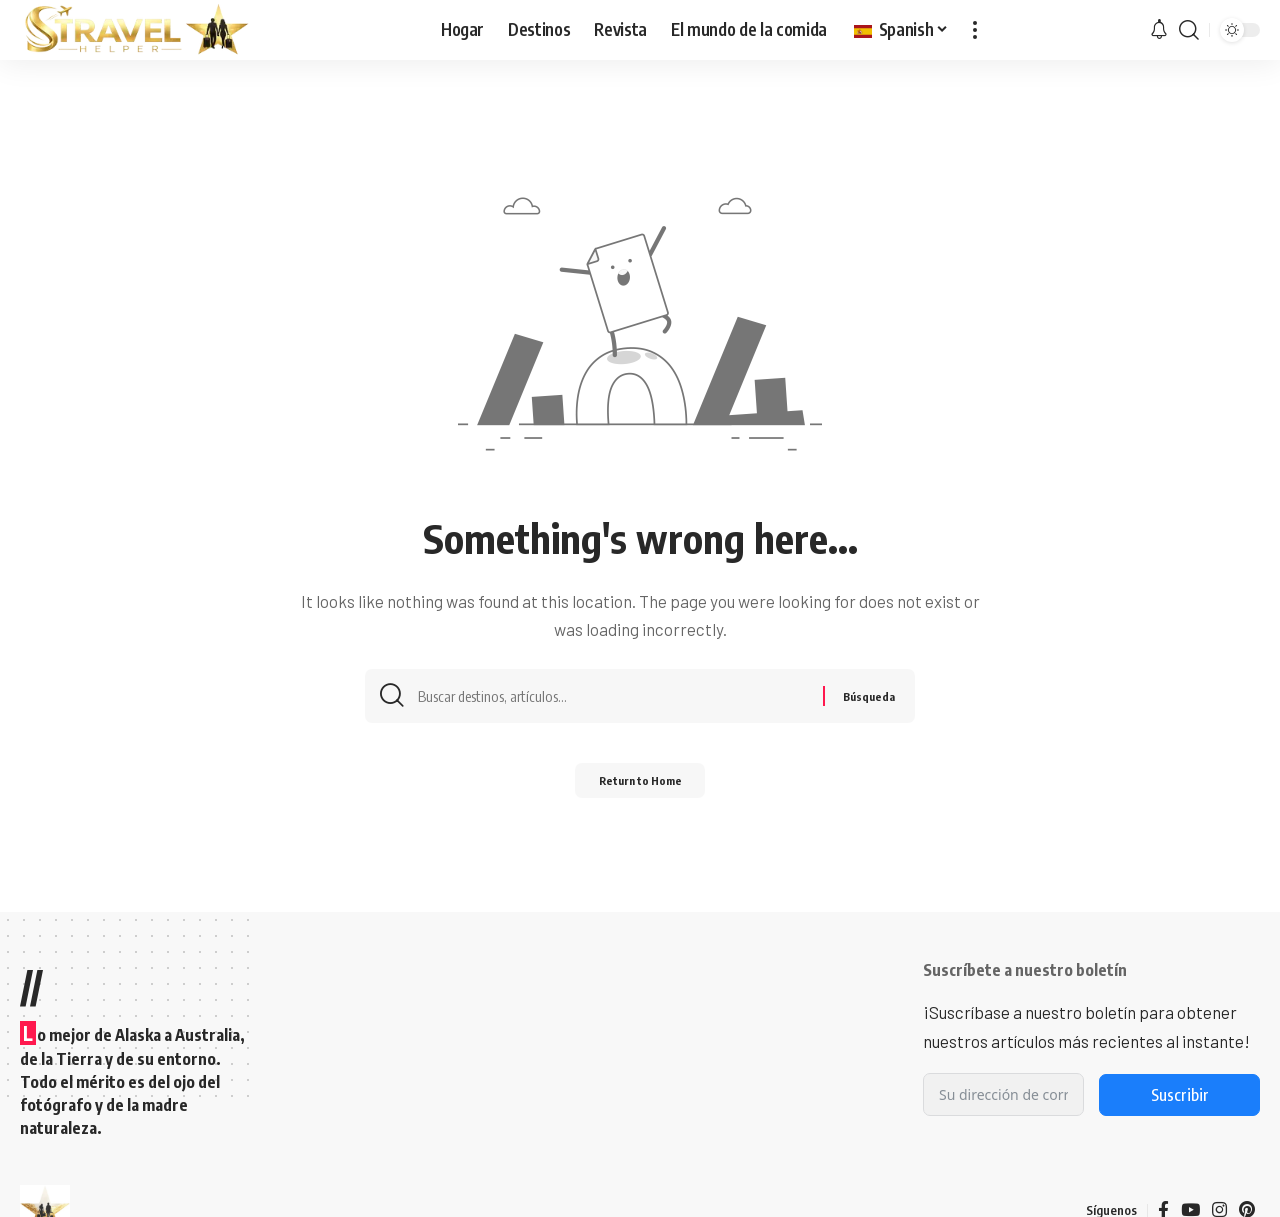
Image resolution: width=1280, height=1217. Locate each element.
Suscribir (1180, 1095)
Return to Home (640, 787)
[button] (975, 30)
